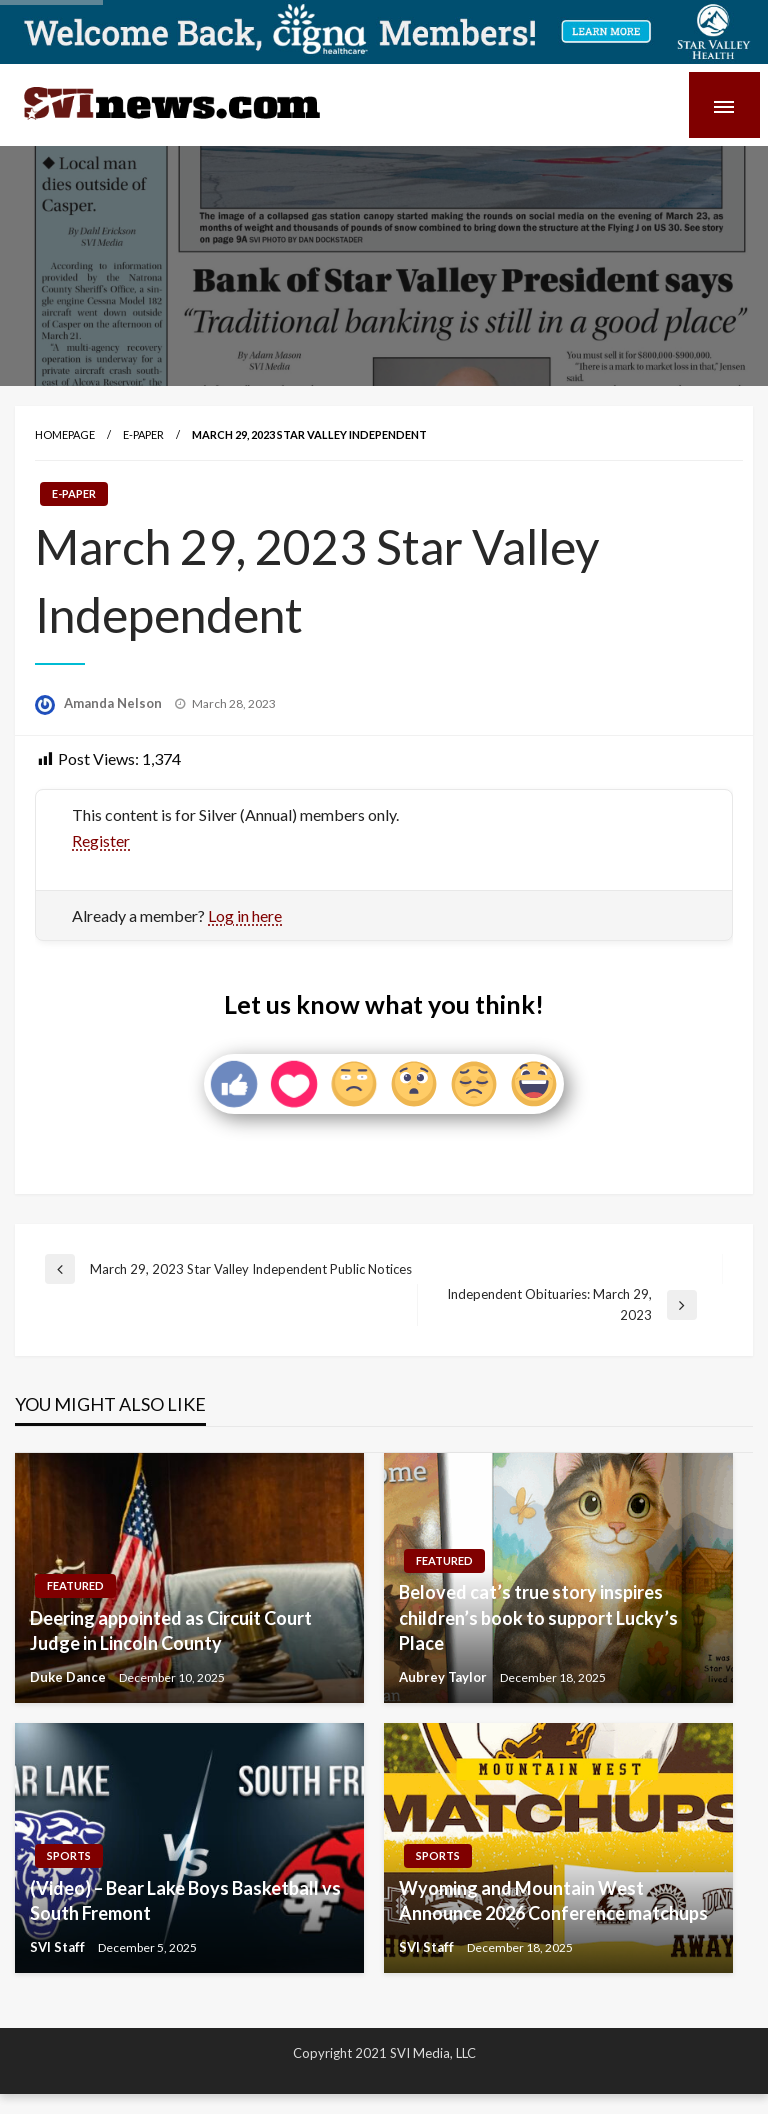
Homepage (65, 434)
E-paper (143, 434)
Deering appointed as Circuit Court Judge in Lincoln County (171, 1630)
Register (101, 840)
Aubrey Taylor (444, 1677)
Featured (75, 1585)
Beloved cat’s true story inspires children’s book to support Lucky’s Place (538, 1617)
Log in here (245, 915)
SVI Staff (59, 1947)
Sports (69, 1855)
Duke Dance (69, 1677)
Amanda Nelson (114, 703)
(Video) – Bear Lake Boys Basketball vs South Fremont (185, 1900)
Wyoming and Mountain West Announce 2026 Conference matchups (553, 1900)
